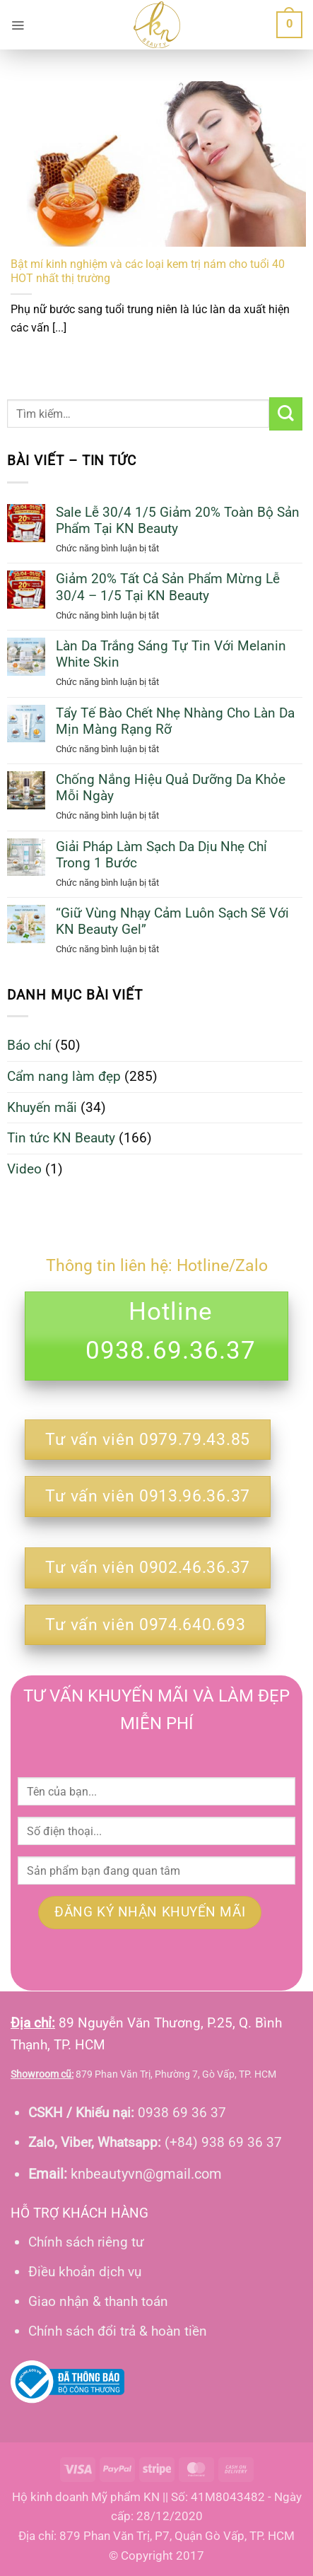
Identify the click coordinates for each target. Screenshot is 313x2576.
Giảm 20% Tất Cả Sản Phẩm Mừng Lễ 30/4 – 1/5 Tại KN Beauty (168, 586)
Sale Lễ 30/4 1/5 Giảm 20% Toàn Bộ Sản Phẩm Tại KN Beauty (178, 520)
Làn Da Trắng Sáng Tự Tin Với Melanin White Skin (171, 654)
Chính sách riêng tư (86, 2242)
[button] (18, 24)
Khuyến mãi (42, 1107)
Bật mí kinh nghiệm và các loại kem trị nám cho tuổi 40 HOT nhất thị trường (148, 271)
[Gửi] (285, 414)
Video (24, 1169)
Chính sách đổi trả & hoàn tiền (117, 2331)
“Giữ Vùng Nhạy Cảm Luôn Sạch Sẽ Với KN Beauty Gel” (172, 921)
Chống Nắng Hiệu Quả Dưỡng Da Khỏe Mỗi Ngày (170, 787)
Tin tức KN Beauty (61, 1138)
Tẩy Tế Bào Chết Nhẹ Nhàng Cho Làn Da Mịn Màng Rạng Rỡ (175, 721)
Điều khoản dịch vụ (84, 2272)
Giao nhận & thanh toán (98, 2301)
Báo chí (29, 1045)
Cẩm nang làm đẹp (64, 1076)
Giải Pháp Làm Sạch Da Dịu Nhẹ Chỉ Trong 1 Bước (161, 854)
